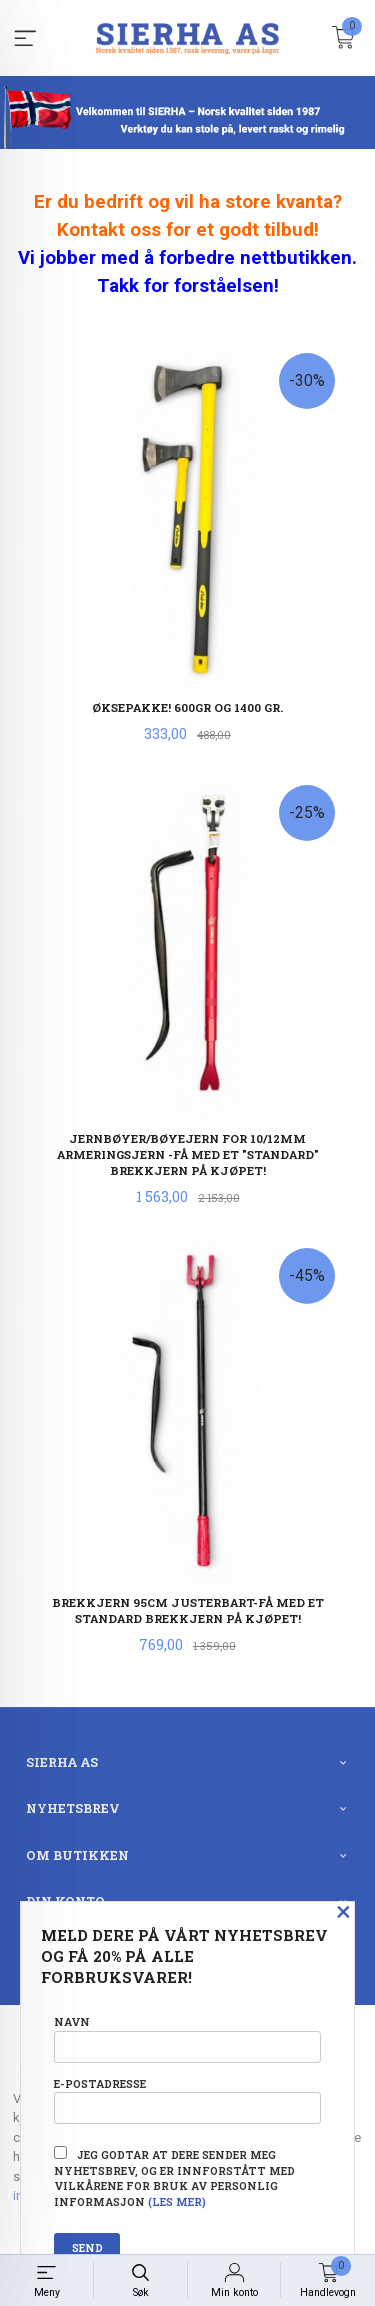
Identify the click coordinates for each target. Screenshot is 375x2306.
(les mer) (177, 2202)
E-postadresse (187, 2100)
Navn (187, 2038)
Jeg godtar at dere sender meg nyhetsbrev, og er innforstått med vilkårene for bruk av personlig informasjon (174, 2177)
